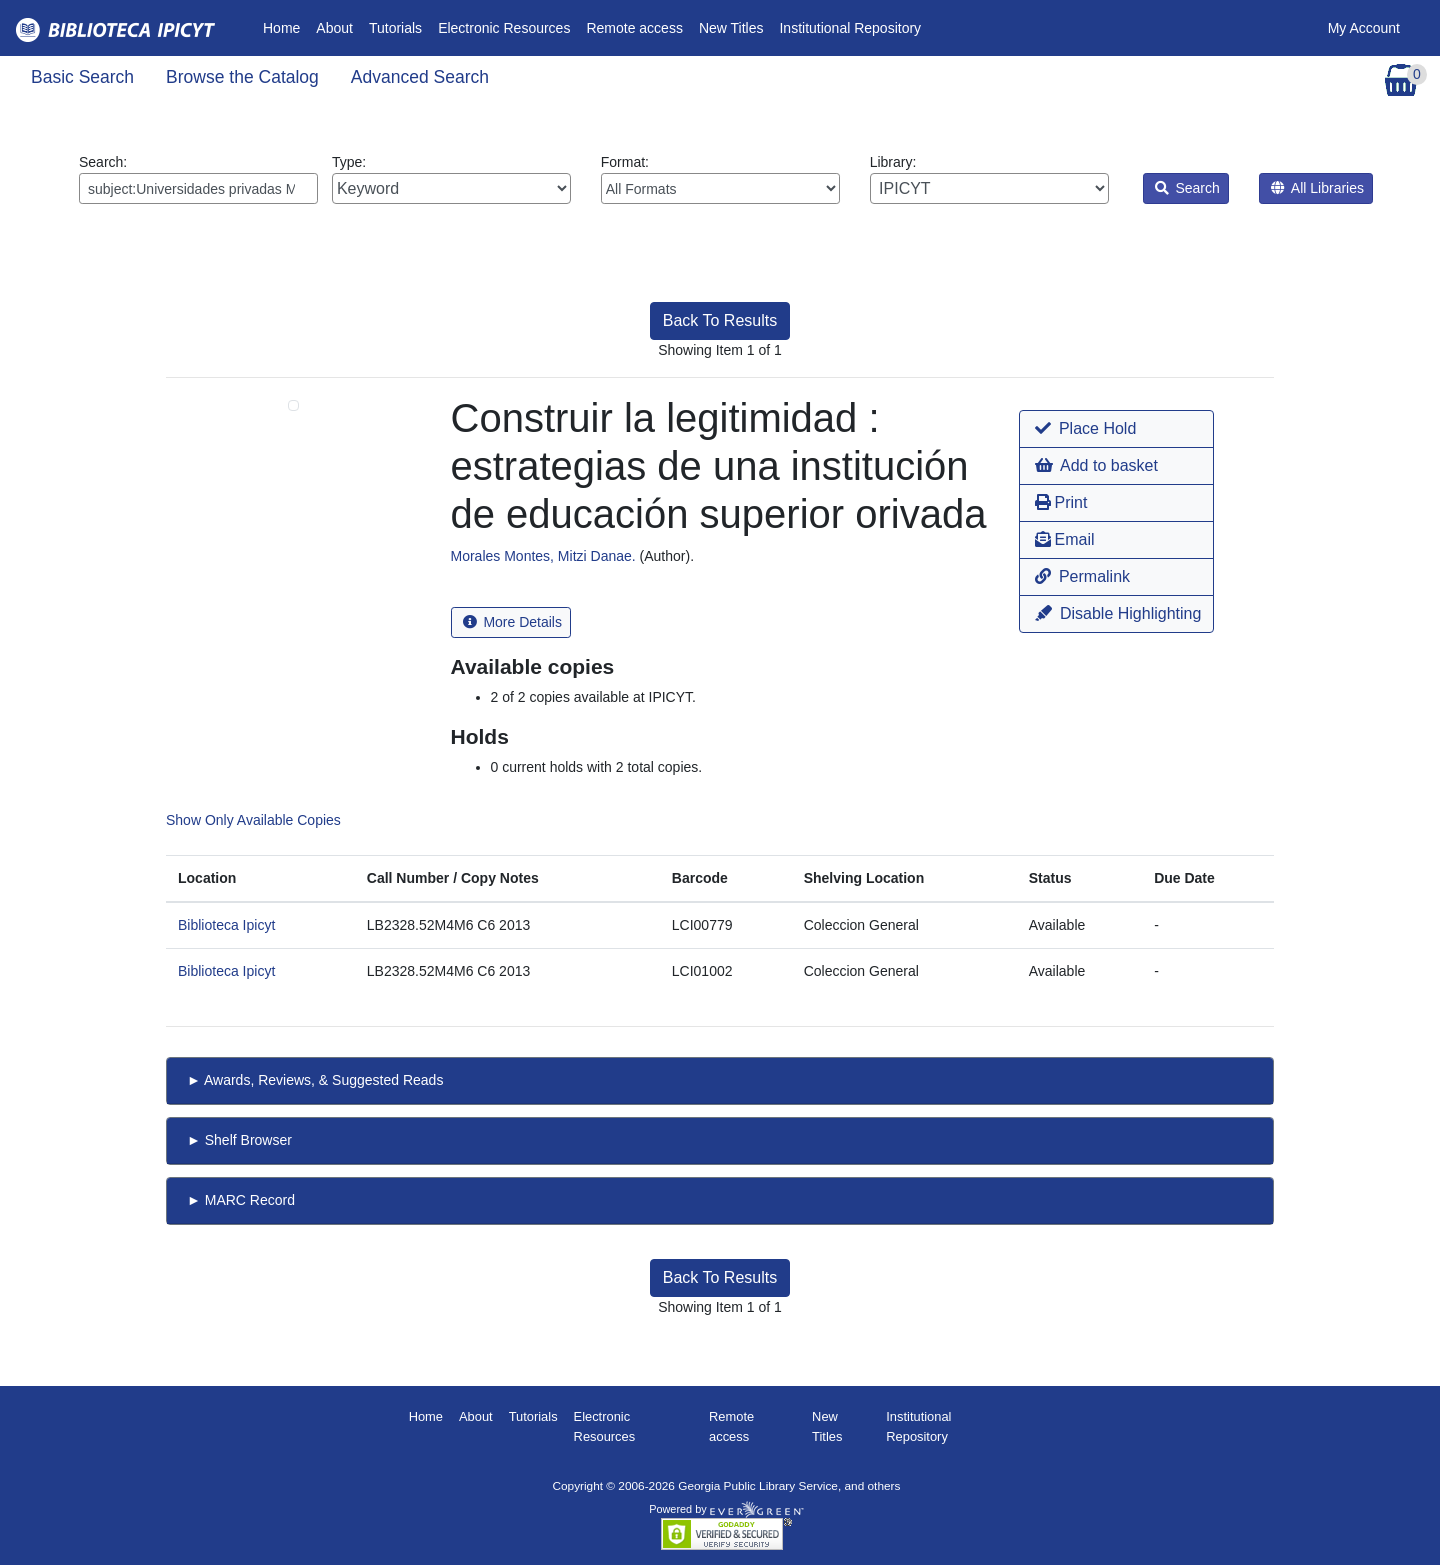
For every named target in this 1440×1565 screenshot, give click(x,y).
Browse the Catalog (242, 77)
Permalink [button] (1082, 576)
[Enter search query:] (198, 188)
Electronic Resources (504, 28)
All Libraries (1317, 188)
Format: (720, 179)
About (334, 28)
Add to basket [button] (1096, 465)
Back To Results (720, 320)
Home (285, 26)
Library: (989, 179)
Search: (198, 179)
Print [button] (1061, 502)
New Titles (731, 28)
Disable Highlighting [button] (1118, 613)
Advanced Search (420, 77)
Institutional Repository (850, 28)
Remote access (634, 28)
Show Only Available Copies (253, 820)
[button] (1116, 429)
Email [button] (1064, 539)
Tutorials (395, 28)
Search (1187, 188)
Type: (451, 179)
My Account (1364, 28)
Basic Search (82, 77)
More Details (512, 622)
